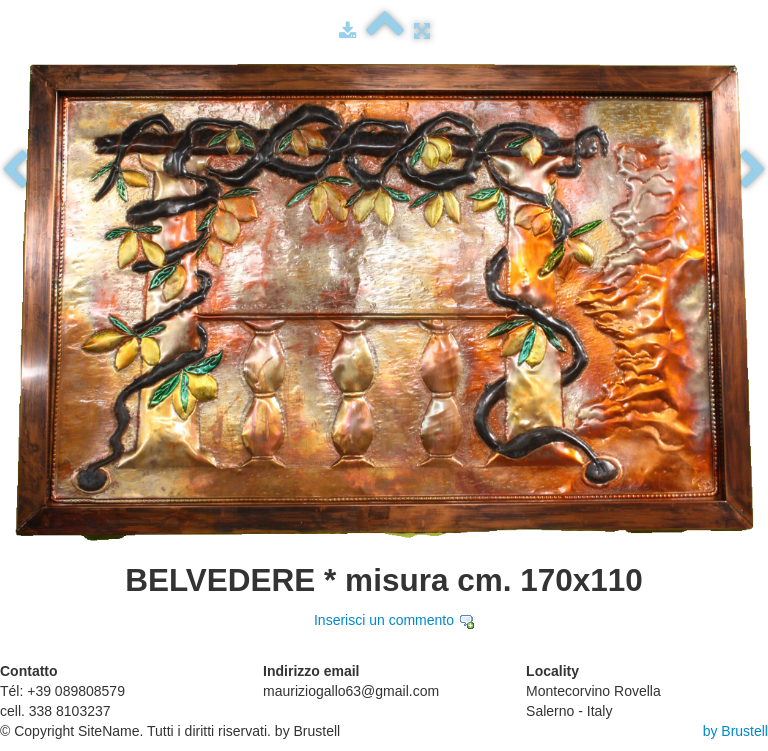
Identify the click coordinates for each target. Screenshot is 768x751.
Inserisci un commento (384, 620)
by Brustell (735, 731)
